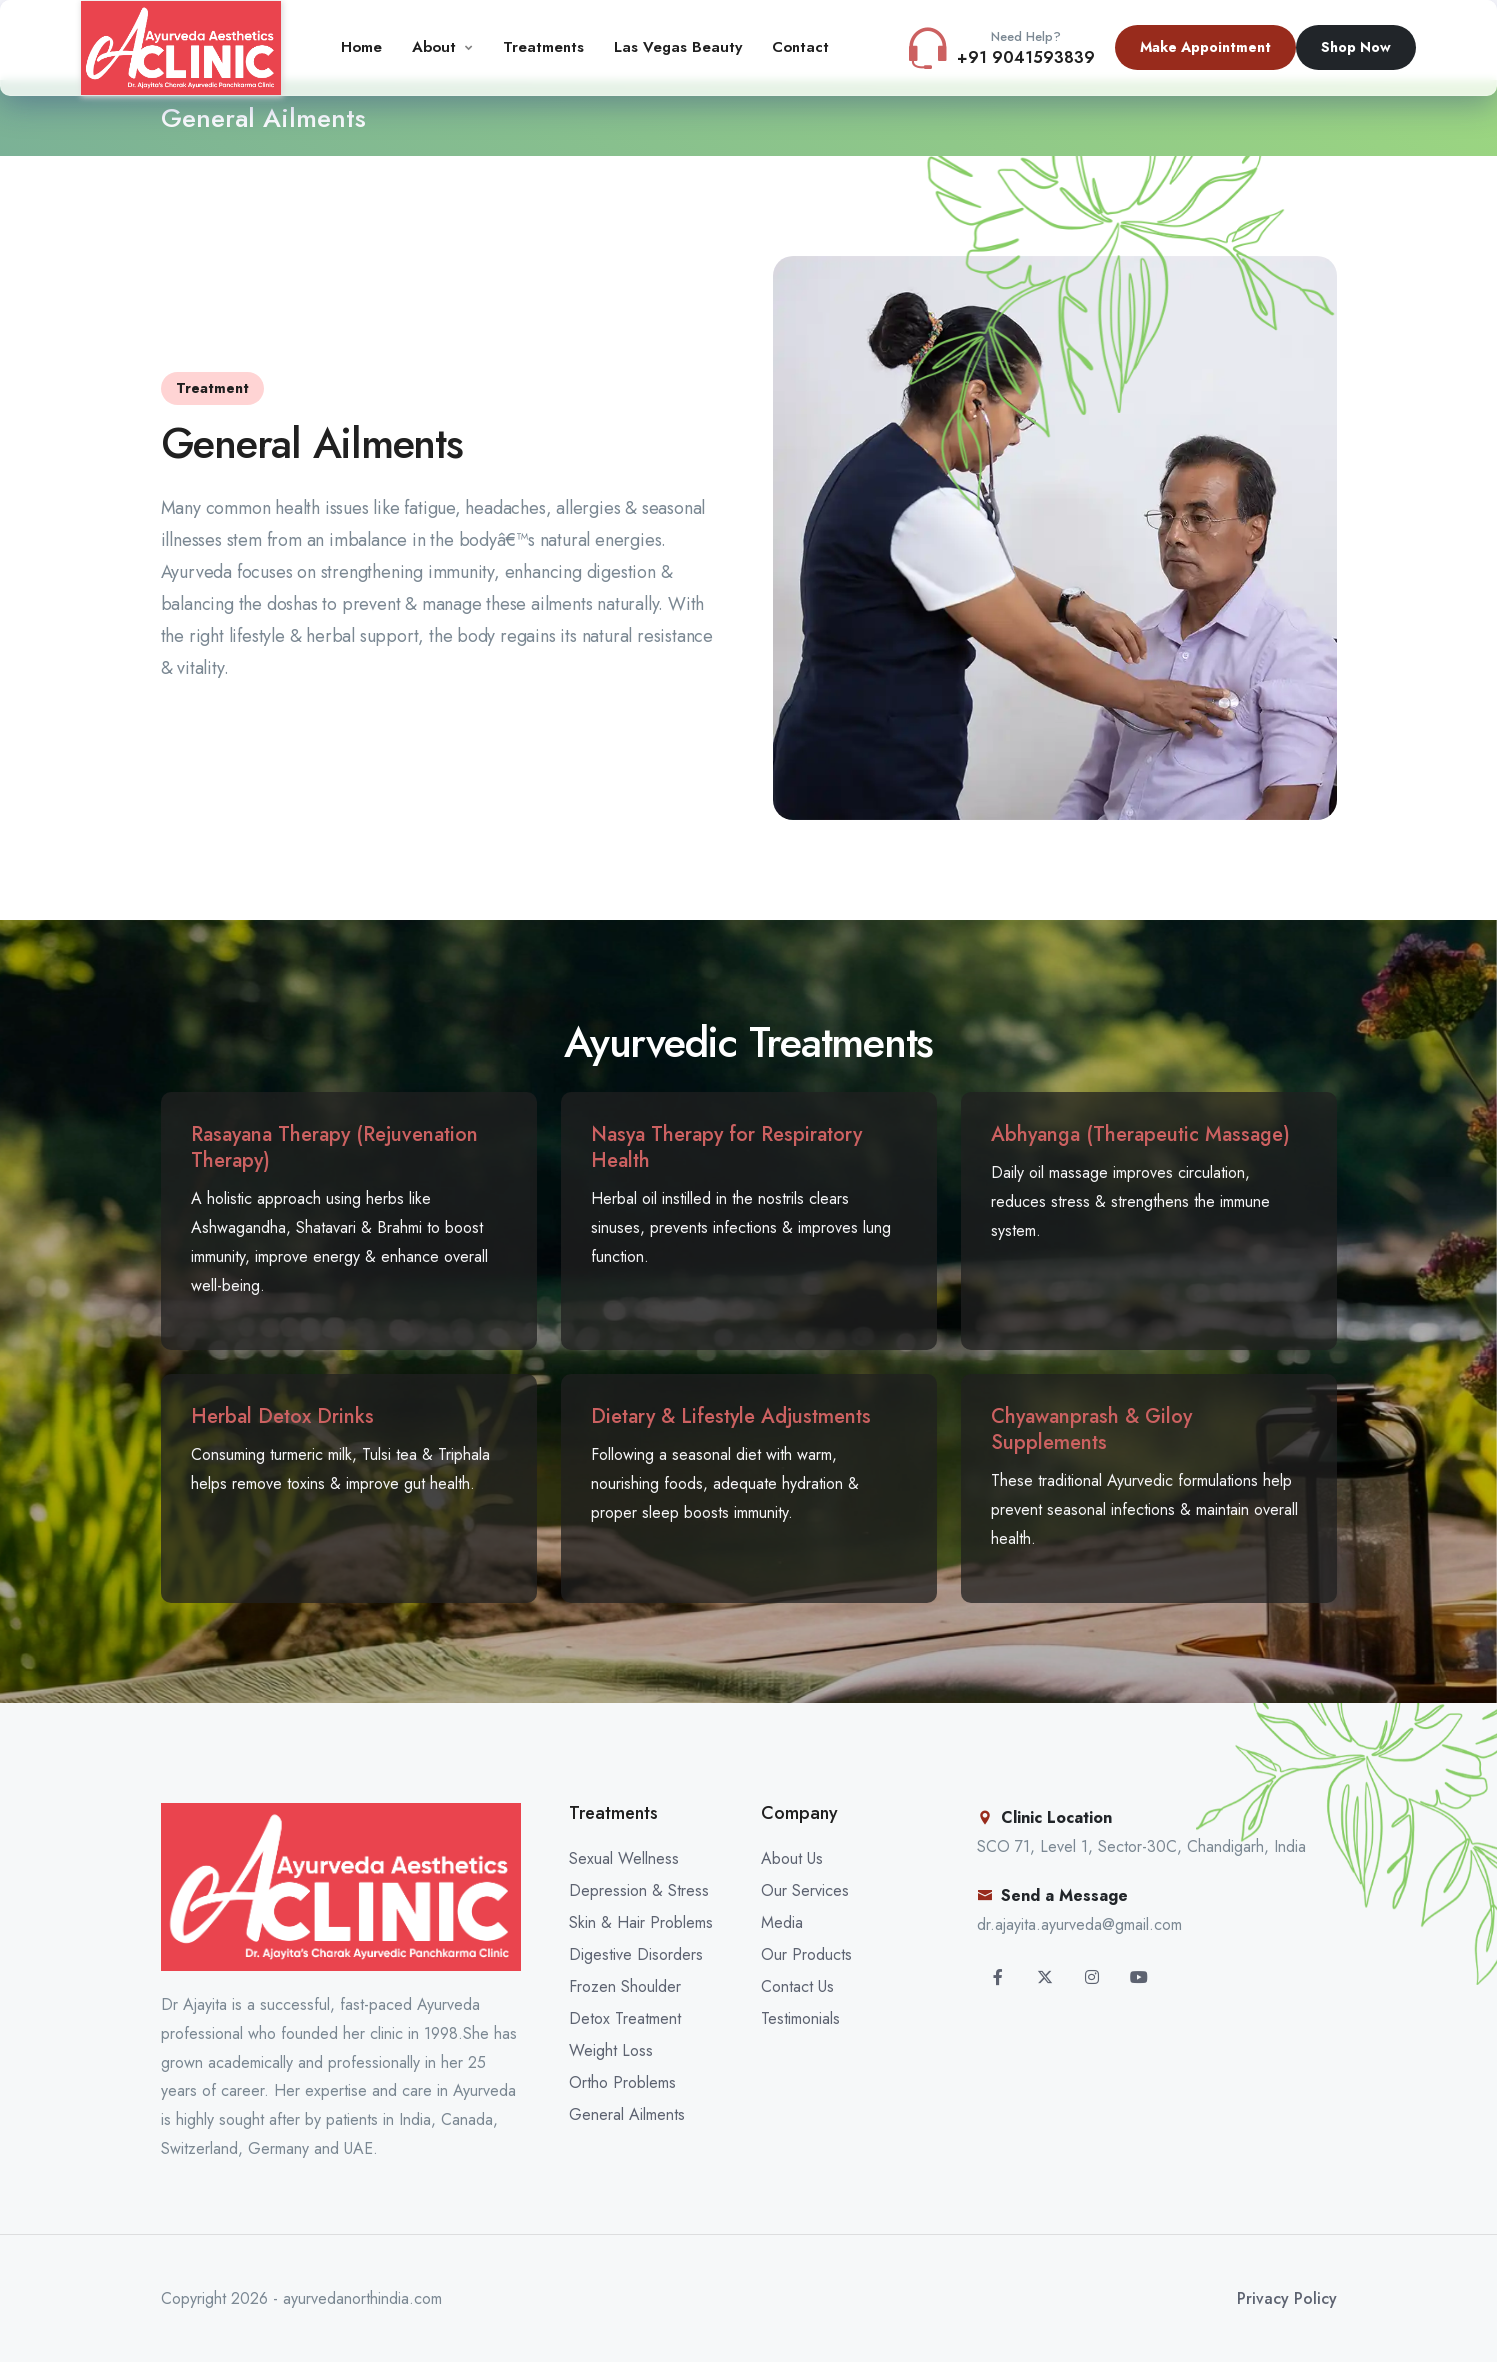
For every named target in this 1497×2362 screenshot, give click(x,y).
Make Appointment (1205, 47)
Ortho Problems (622, 2082)
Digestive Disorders (636, 1954)
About (434, 47)
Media (782, 1922)
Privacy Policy (1287, 2298)
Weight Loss (611, 2050)
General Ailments (627, 2114)
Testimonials (800, 2018)
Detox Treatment (625, 2018)
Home (361, 47)
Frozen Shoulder (625, 1986)
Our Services (805, 1890)
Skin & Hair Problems (641, 1922)
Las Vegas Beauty (678, 47)
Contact (800, 47)
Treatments (543, 47)
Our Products (806, 1954)
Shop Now (1356, 47)
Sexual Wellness (624, 1858)
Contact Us (797, 1986)
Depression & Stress (639, 1890)
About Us (792, 1858)
